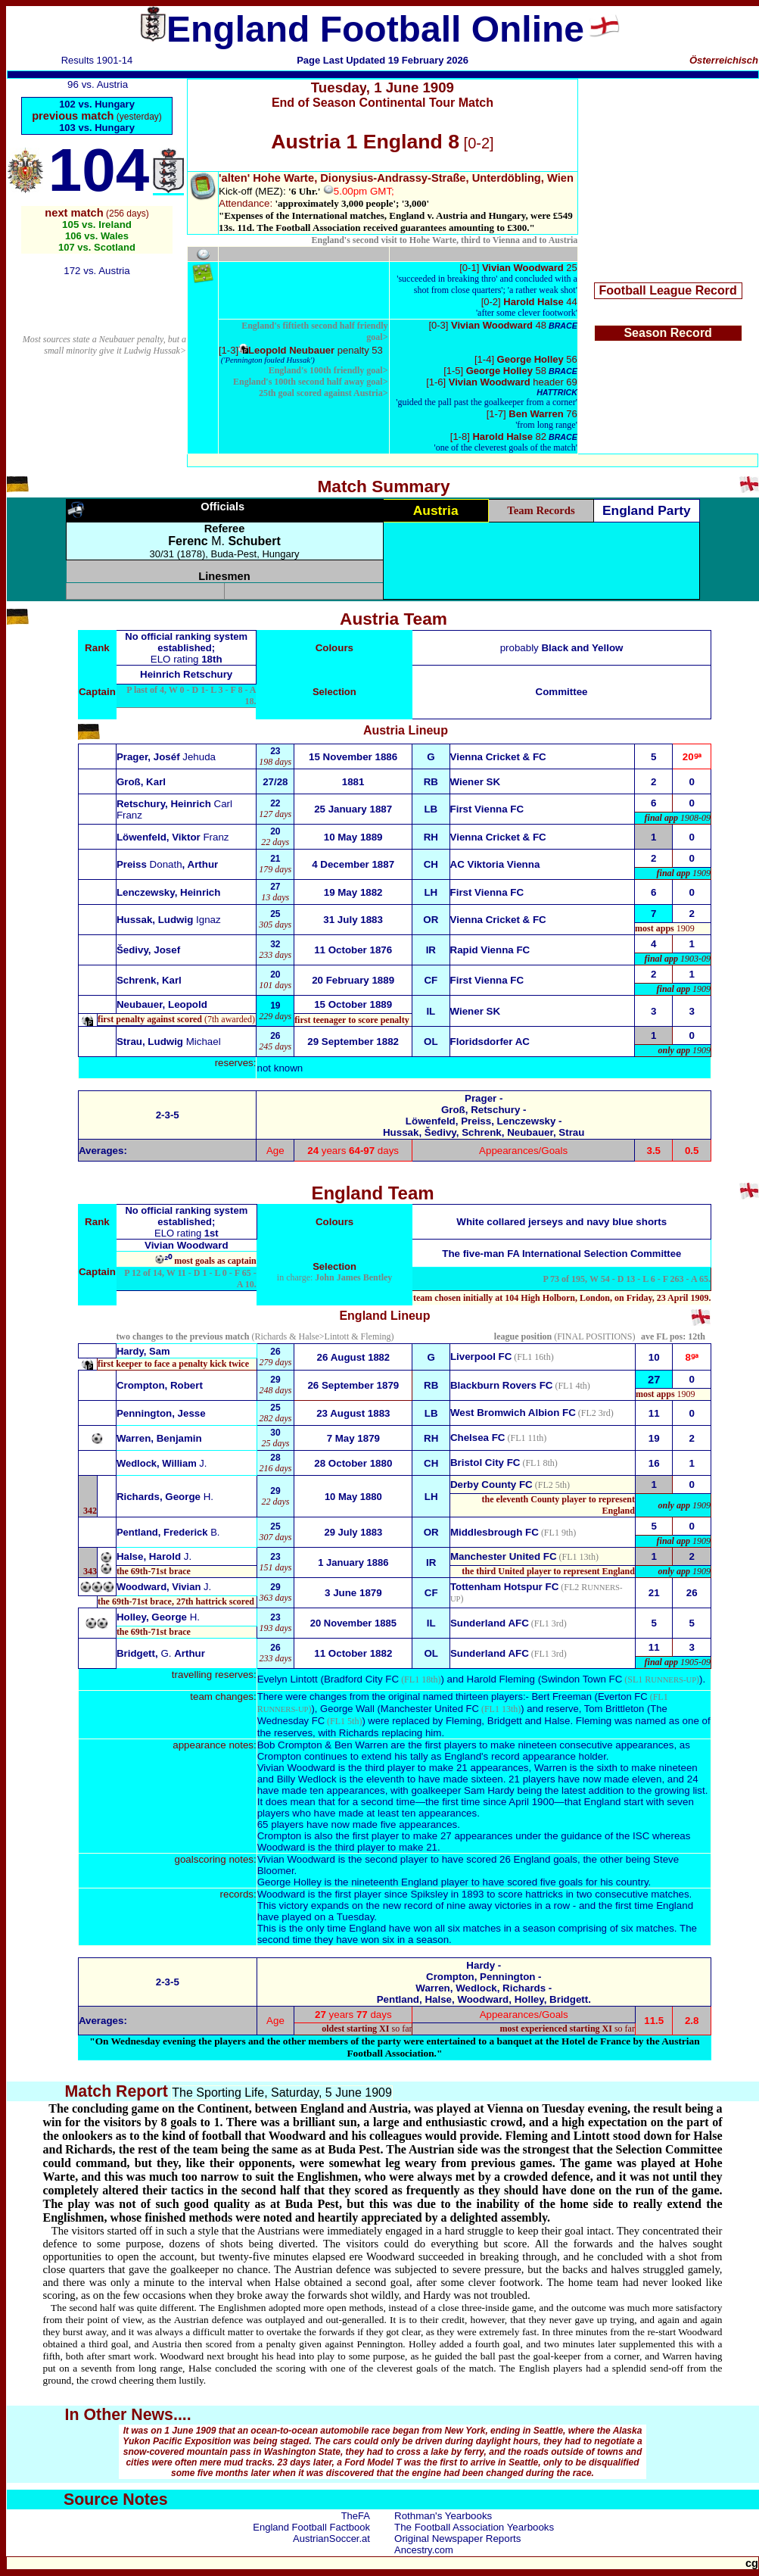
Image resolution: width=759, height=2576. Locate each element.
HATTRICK (557, 392)
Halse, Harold (154, 1556)
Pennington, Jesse (161, 1413)
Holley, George (158, 1617)
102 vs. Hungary (97, 104)
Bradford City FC (361, 1679)
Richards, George (165, 1496)
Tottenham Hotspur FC (504, 1586)
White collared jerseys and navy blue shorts (561, 1221)
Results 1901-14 (97, 60)
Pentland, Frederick (168, 1532)
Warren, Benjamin (159, 1438)
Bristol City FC (485, 1462)
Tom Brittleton (614, 1708)
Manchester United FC (503, 1556)
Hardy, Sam (143, 1351)
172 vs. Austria (96, 270)
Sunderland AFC (489, 1623)
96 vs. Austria (97, 84)
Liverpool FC (481, 1356)
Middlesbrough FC (494, 1532)
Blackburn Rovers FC (501, 1385)
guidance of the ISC (605, 1836)
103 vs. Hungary (97, 127)
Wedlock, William (162, 1463)
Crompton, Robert (160, 1385)
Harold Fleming (501, 1679)
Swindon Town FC (581, 1679)
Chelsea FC (477, 1437)
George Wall (347, 1708)
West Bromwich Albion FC (513, 1412)
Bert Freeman (561, 1696)
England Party (646, 510)
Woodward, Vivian (164, 1586)
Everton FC (623, 1696)
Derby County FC (491, 1484)
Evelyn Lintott (287, 1679)
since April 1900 (518, 1801)
